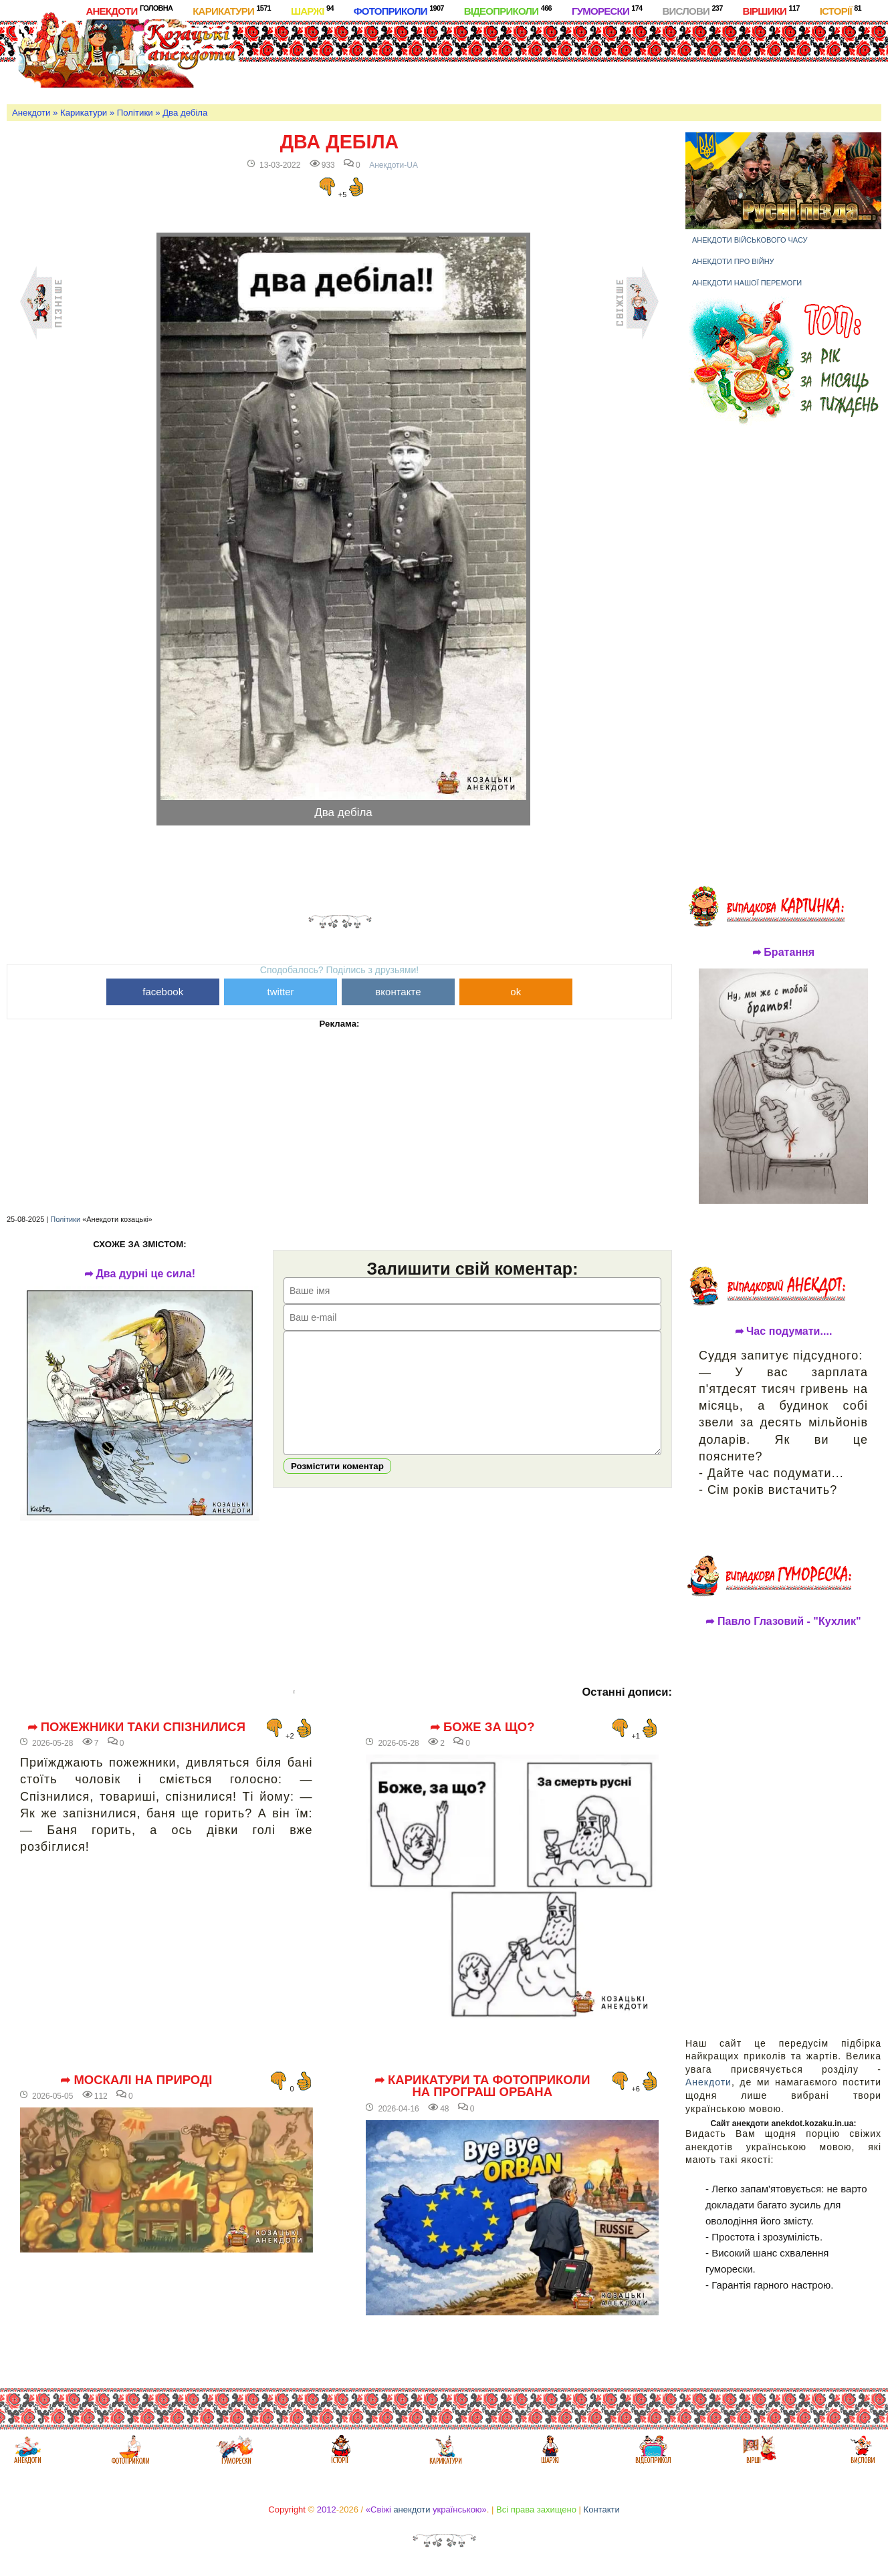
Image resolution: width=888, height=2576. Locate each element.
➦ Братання (783, 952)
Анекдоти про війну (733, 261)
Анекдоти (129, 10)
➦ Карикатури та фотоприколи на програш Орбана (482, 2086)
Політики (135, 113)
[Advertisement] (512, 59)
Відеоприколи (508, 10)
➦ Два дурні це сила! (139, 1274)
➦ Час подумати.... (783, 1331)
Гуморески (607, 10)
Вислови (692, 10)
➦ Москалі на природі (136, 2080)
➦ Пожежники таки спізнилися (136, 1727)
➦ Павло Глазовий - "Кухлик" (783, 1621)
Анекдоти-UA (393, 165)
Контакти (602, 2509)
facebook (162, 991)
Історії (840, 10)
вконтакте (398, 991)
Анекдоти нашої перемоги (747, 283)
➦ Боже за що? (482, 1727)
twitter (280, 991)
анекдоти (411, 2509)
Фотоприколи (399, 10)
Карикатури (232, 10)
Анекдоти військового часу (750, 240)
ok (515, 991)
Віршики (771, 10)
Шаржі (312, 10)
